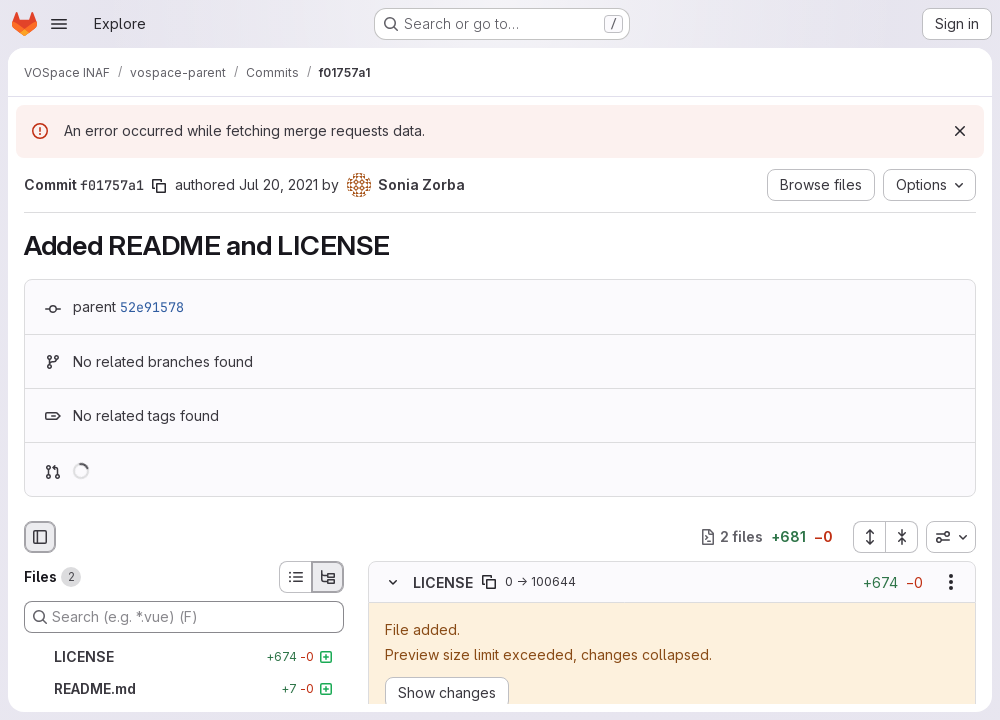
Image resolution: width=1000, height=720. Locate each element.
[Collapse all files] (902, 537)
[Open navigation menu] (59, 24)
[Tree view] (328, 577)
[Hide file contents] (393, 582)
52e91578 (152, 307)
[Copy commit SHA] (159, 186)
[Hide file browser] (40, 537)
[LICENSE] (184, 657)
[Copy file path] (489, 582)
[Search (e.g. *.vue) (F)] (184, 617)
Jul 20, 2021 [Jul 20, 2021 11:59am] (278, 184)
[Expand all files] (869, 537)
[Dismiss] (960, 131)
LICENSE (443, 582)
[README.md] (184, 689)
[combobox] (951, 537)
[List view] (295, 577)
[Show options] (951, 582)
